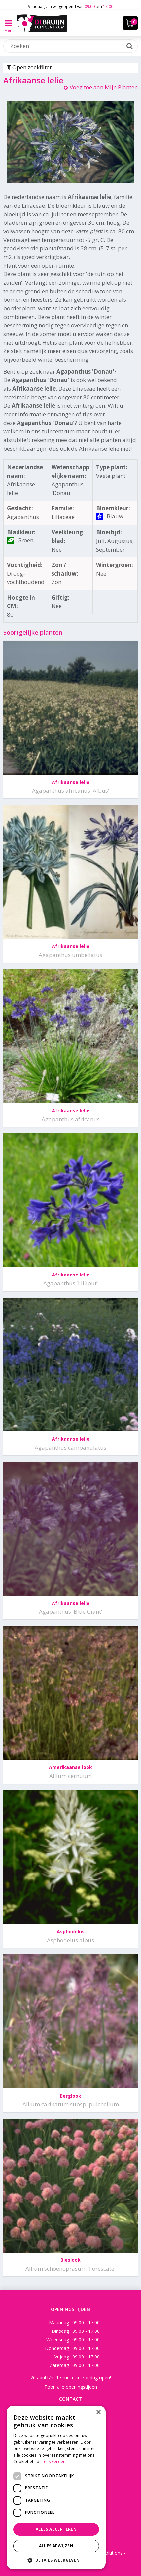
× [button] (98, 2412)
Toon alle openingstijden (70, 2387)
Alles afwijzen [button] (56, 2546)
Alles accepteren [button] (56, 2529)
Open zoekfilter (29, 67)
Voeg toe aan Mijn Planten (104, 87)
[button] (56, 2560)
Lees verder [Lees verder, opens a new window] (53, 2461)
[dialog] (56, 2487)
